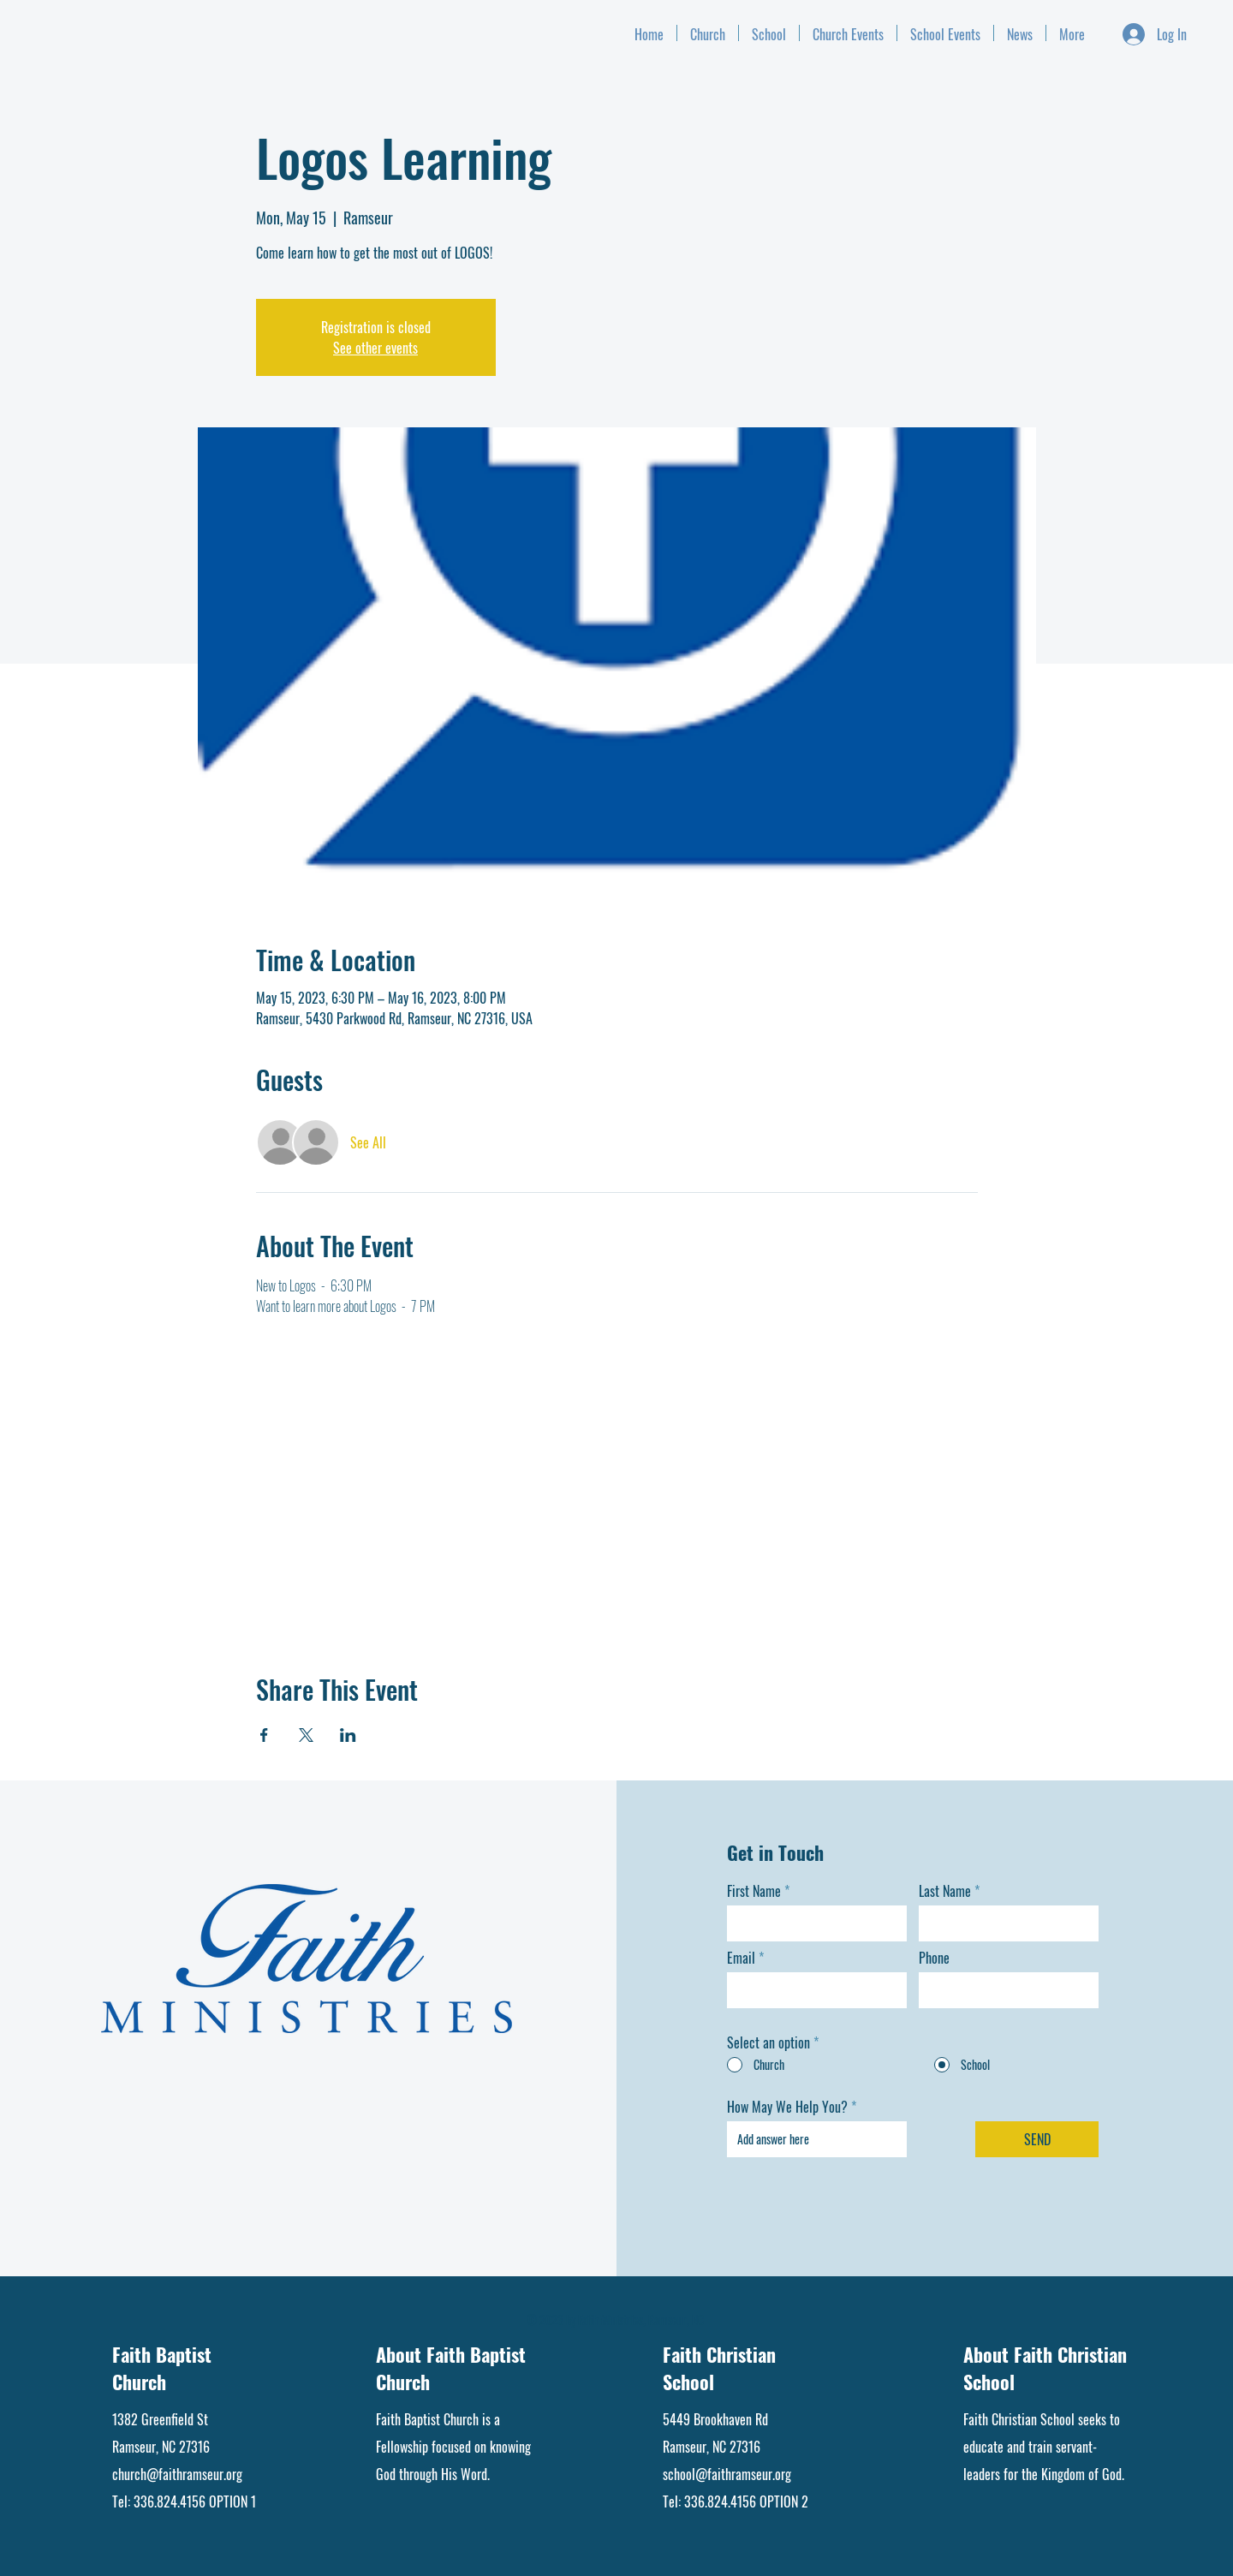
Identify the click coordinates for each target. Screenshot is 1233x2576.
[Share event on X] (306, 1735)
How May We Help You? (787, 2107)
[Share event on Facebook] (264, 1735)
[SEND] (1037, 2139)
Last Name (945, 1891)
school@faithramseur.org (727, 2474)
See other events (375, 347)
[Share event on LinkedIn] (348, 1735)
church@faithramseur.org (177, 2474)
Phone (934, 1958)
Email (741, 1958)
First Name (754, 1891)
